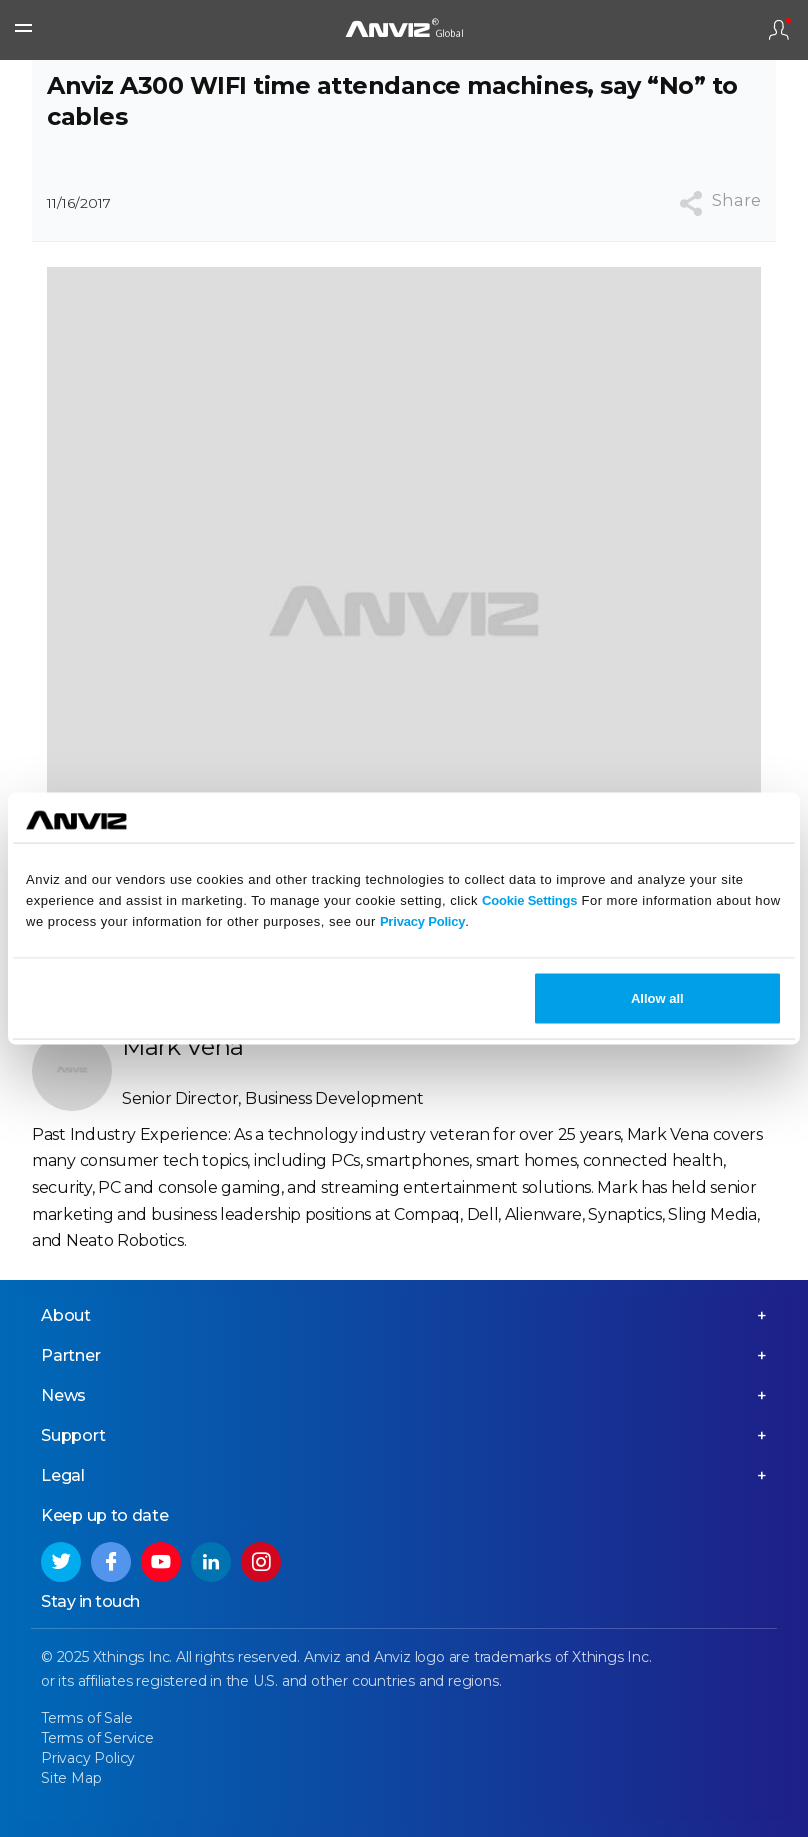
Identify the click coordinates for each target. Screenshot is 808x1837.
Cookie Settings (529, 899)
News (63, 1395)
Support (73, 1435)
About (66, 1315)
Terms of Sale (86, 1718)
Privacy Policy (422, 920)
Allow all (657, 998)
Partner (71, 1355)
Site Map (71, 1778)
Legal (63, 1475)
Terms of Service (97, 1738)
